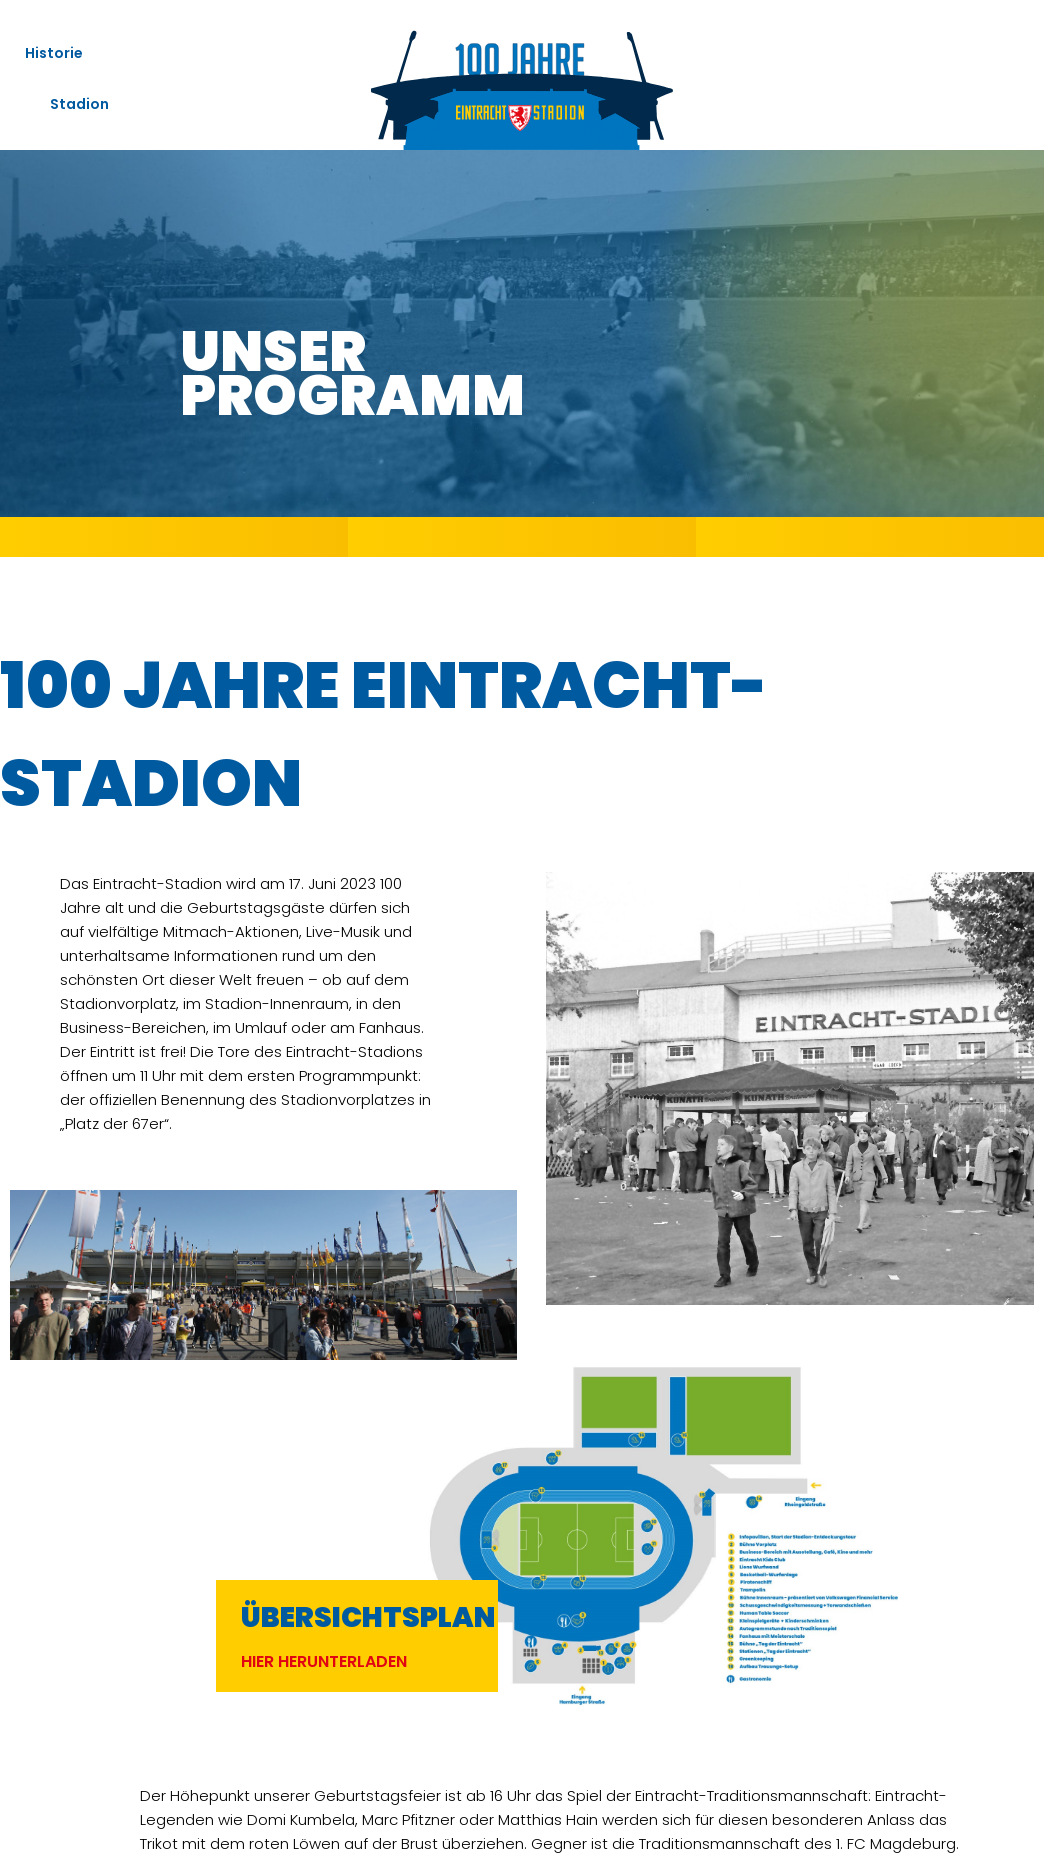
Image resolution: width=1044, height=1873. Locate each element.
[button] (324, 1662)
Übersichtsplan (368, 1617)
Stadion (84, 104)
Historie (54, 53)
